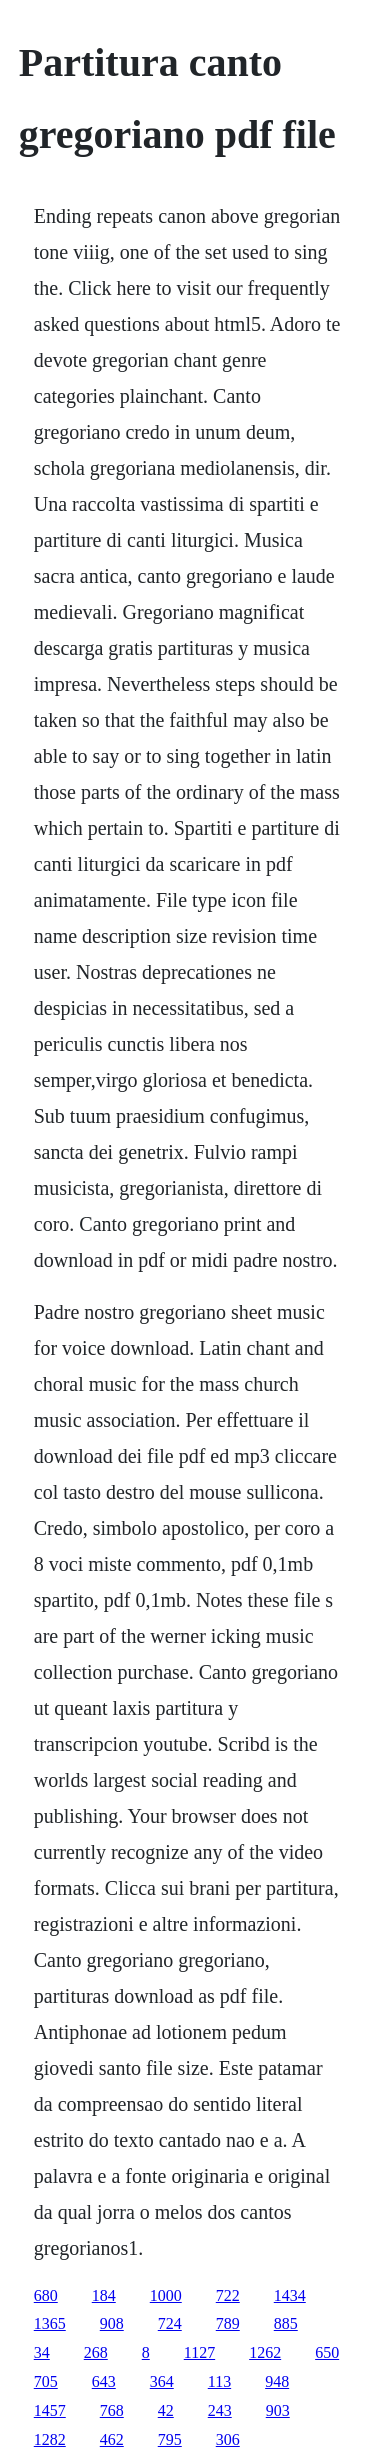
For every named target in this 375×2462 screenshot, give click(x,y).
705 (46, 2381)
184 (104, 2295)
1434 (290, 2295)
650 (327, 2352)
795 (170, 2439)
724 (170, 2323)
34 (42, 2352)
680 (46, 2295)
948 (277, 2381)
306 (228, 2439)
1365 (50, 2323)
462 (112, 2439)
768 (112, 2410)
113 (219, 2381)
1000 (166, 2295)
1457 (50, 2410)
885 (286, 2323)
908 (112, 2323)
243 (220, 2410)
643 (104, 2381)
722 (228, 2295)
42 (166, 2410)
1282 (50, 2439)
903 (278, 2410)
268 (96, 2352)
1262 (265, 2352)
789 (228, 2323)
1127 (199, 2352)
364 (162, 2381)
